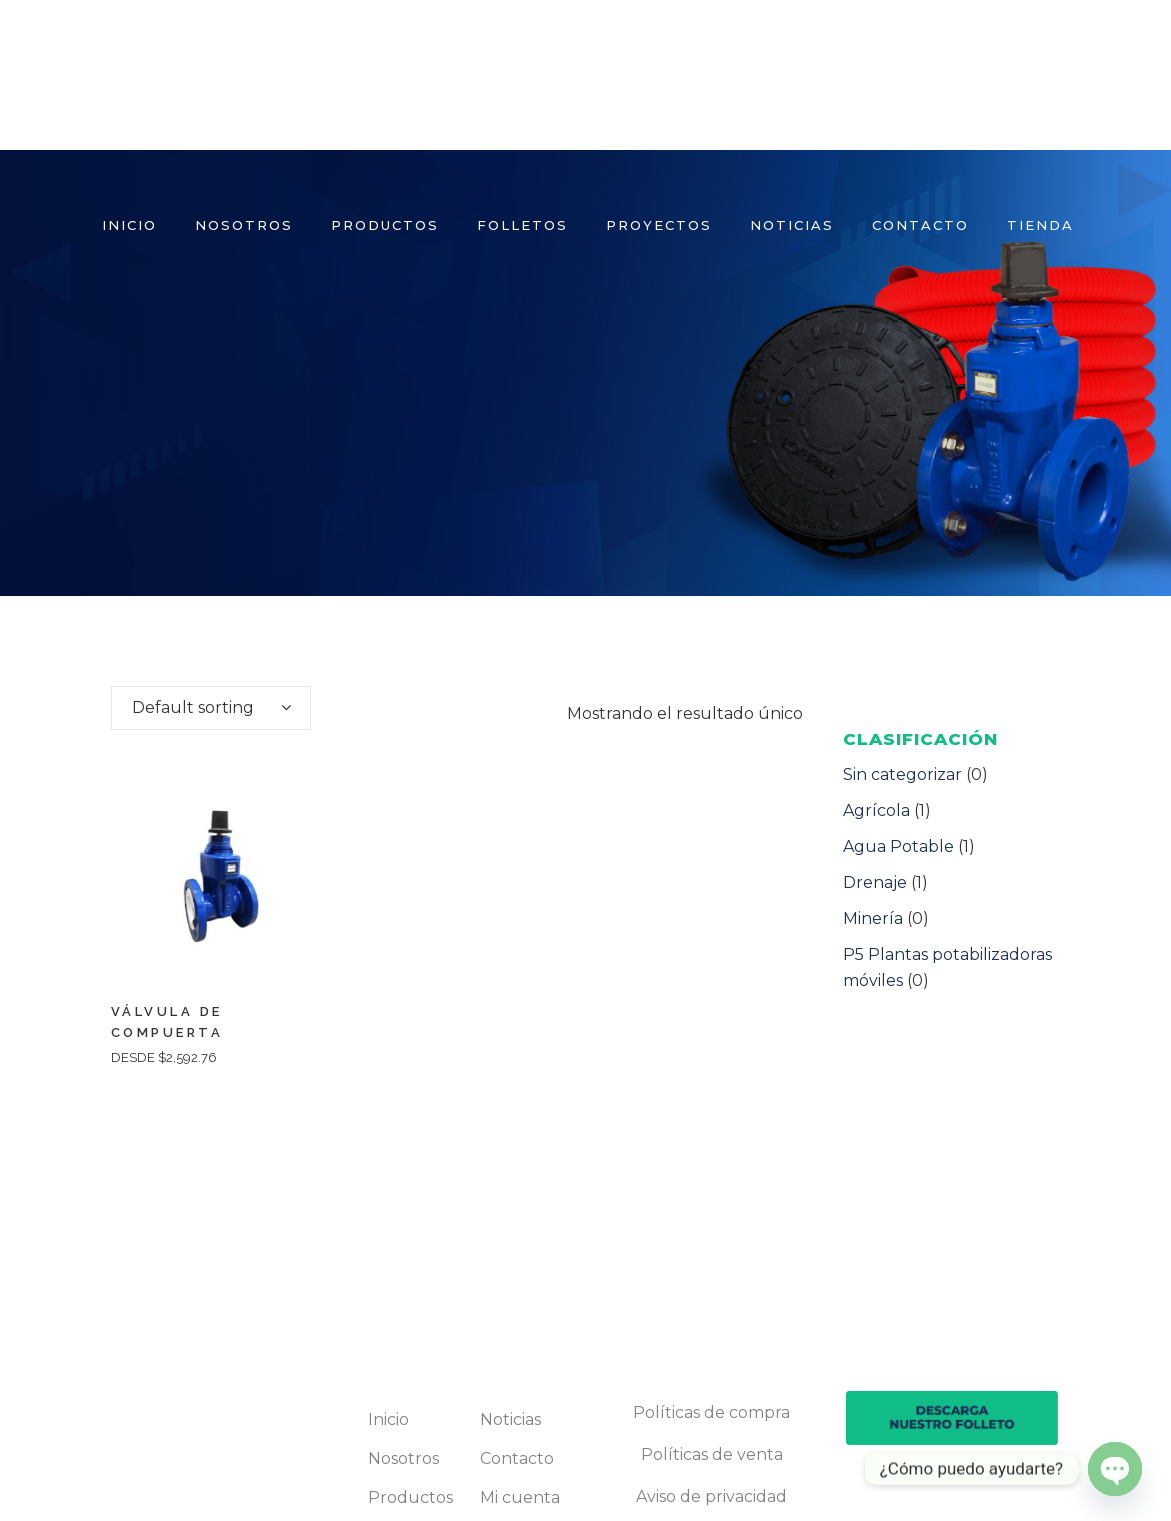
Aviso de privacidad (711, 1496)
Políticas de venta (712, 1454)
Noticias (510, 1419)
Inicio (388, 1419)
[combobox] (211, 708)
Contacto (517, 1458)
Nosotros (403, 1458)
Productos (410, 1497)
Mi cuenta (520, 1497)
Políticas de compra (711, 1412)
